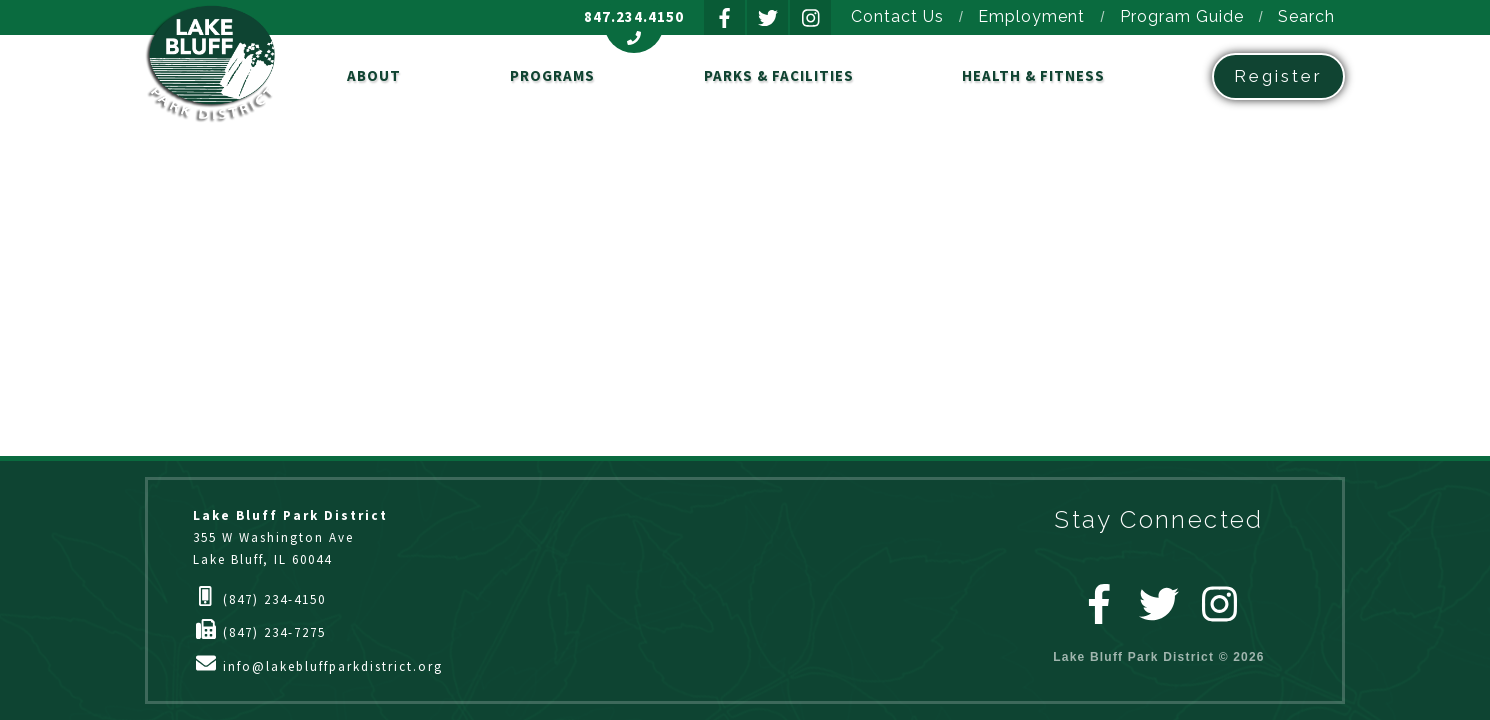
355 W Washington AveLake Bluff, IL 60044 (290, 537)
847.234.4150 (634, 16)
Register (1278, 76)
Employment (1031, 16)
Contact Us (897, 16)
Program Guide (1182, 16)
